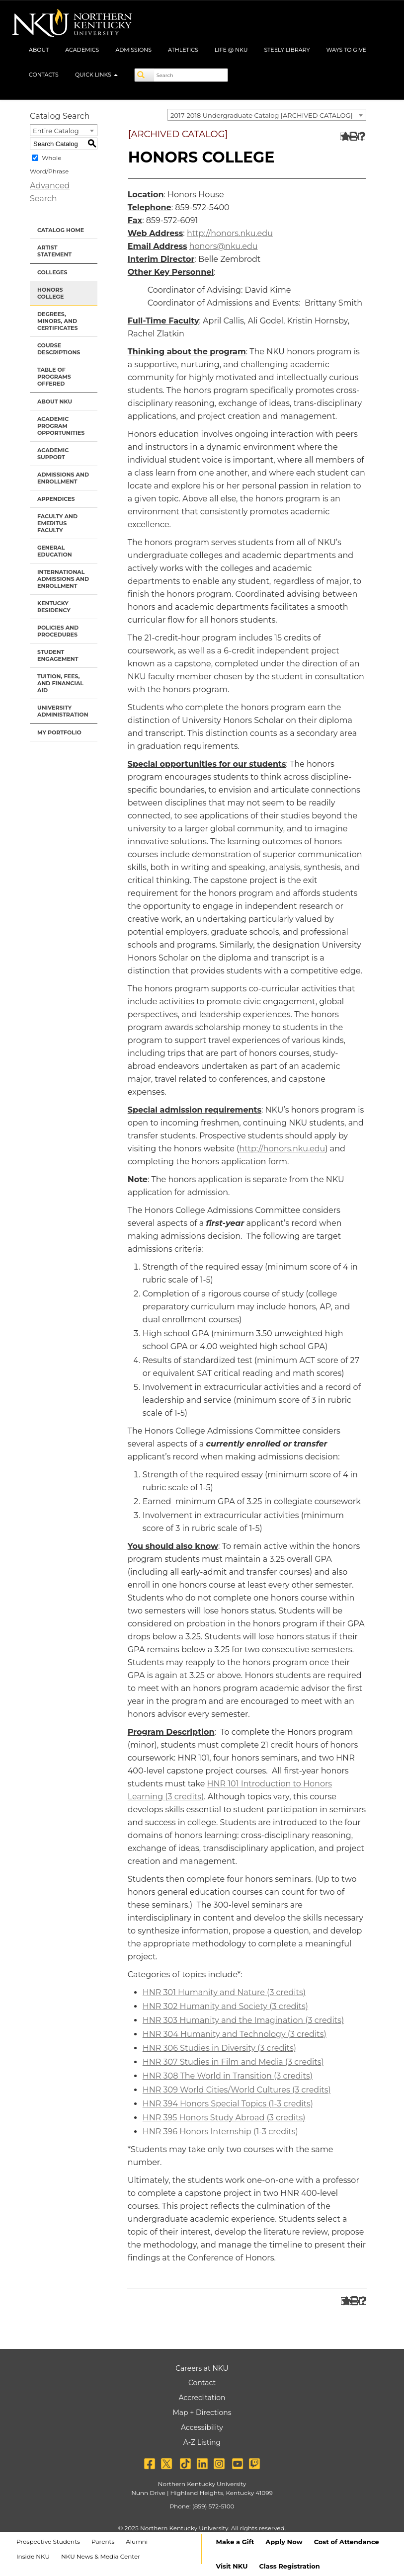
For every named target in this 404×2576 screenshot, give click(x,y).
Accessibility (202, 2427)
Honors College (50, 293)
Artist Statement (54, 251)
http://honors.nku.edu (230, 233)
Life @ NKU (231, 49)
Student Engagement (58, 655)
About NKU (54, 401)
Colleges (52, 272)
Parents (102, 2541)
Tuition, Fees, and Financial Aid (60, 683)
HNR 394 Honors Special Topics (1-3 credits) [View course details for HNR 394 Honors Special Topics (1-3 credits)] (228, 2103)
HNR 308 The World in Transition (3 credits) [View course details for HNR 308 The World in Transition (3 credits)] (228, 2076)
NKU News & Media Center (100, 2556)
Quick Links (96, 74)
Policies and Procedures (58, 631)
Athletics (183, 49)
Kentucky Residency (54, 607)
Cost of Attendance (346, 2542)
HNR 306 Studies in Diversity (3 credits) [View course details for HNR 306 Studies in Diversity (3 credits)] (219, 2048)
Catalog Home (60, 230)
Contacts (44, 74)
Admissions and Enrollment (63, 478)
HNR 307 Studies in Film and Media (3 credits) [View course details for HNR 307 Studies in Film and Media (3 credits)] (233, 2062)
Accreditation (202, 2397)
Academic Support (53, 454)
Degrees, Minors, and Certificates (57, 321)
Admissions (133, 49)
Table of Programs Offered (54, 376)
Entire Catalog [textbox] (56, 131)
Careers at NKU (201, 2368)
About (39, 49)
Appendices (56, 498)
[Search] (145, 75)
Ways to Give (346, 49)
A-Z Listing (202, 2442)
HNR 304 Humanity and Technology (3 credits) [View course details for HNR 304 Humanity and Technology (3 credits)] (234, 2034)
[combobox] (266, 115)
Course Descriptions (58, 349)
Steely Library (287, 49)
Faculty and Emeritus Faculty (57, 523)
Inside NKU (33, 2556)
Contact (202, 2382)
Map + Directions (201, 2412)
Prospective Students (48, 2541)
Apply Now (283, 2542)
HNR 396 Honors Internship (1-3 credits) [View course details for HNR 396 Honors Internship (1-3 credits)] (220, 2131)
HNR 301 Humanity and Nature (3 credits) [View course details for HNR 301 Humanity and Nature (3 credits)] (224, 1992)
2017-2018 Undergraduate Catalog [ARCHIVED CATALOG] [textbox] (261, 115)
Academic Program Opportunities (60, 425)
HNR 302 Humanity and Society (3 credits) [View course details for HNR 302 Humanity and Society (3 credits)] (225, 2006)
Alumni (137, 2541)
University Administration (62, 711)
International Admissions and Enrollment (63, 578)
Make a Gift (235, 2542)
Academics (82, 49)
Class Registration (289, 2566)
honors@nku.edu (223, 246)
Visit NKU (232, 2566)
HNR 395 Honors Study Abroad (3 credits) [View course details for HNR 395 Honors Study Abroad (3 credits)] (224, 2117)
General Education (54, 551)
